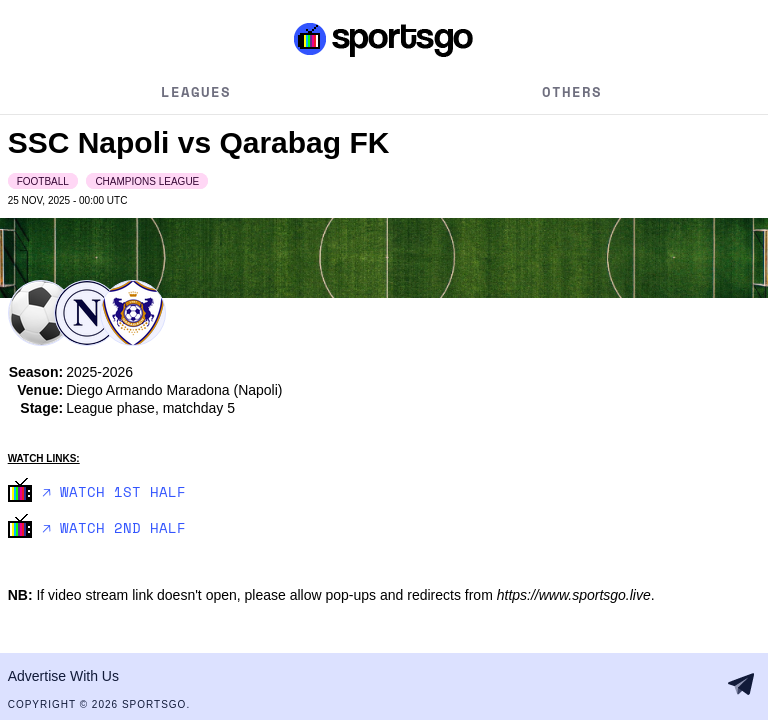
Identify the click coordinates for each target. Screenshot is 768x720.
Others (572, 91)
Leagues (196, 91)
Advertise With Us (63, 676)
